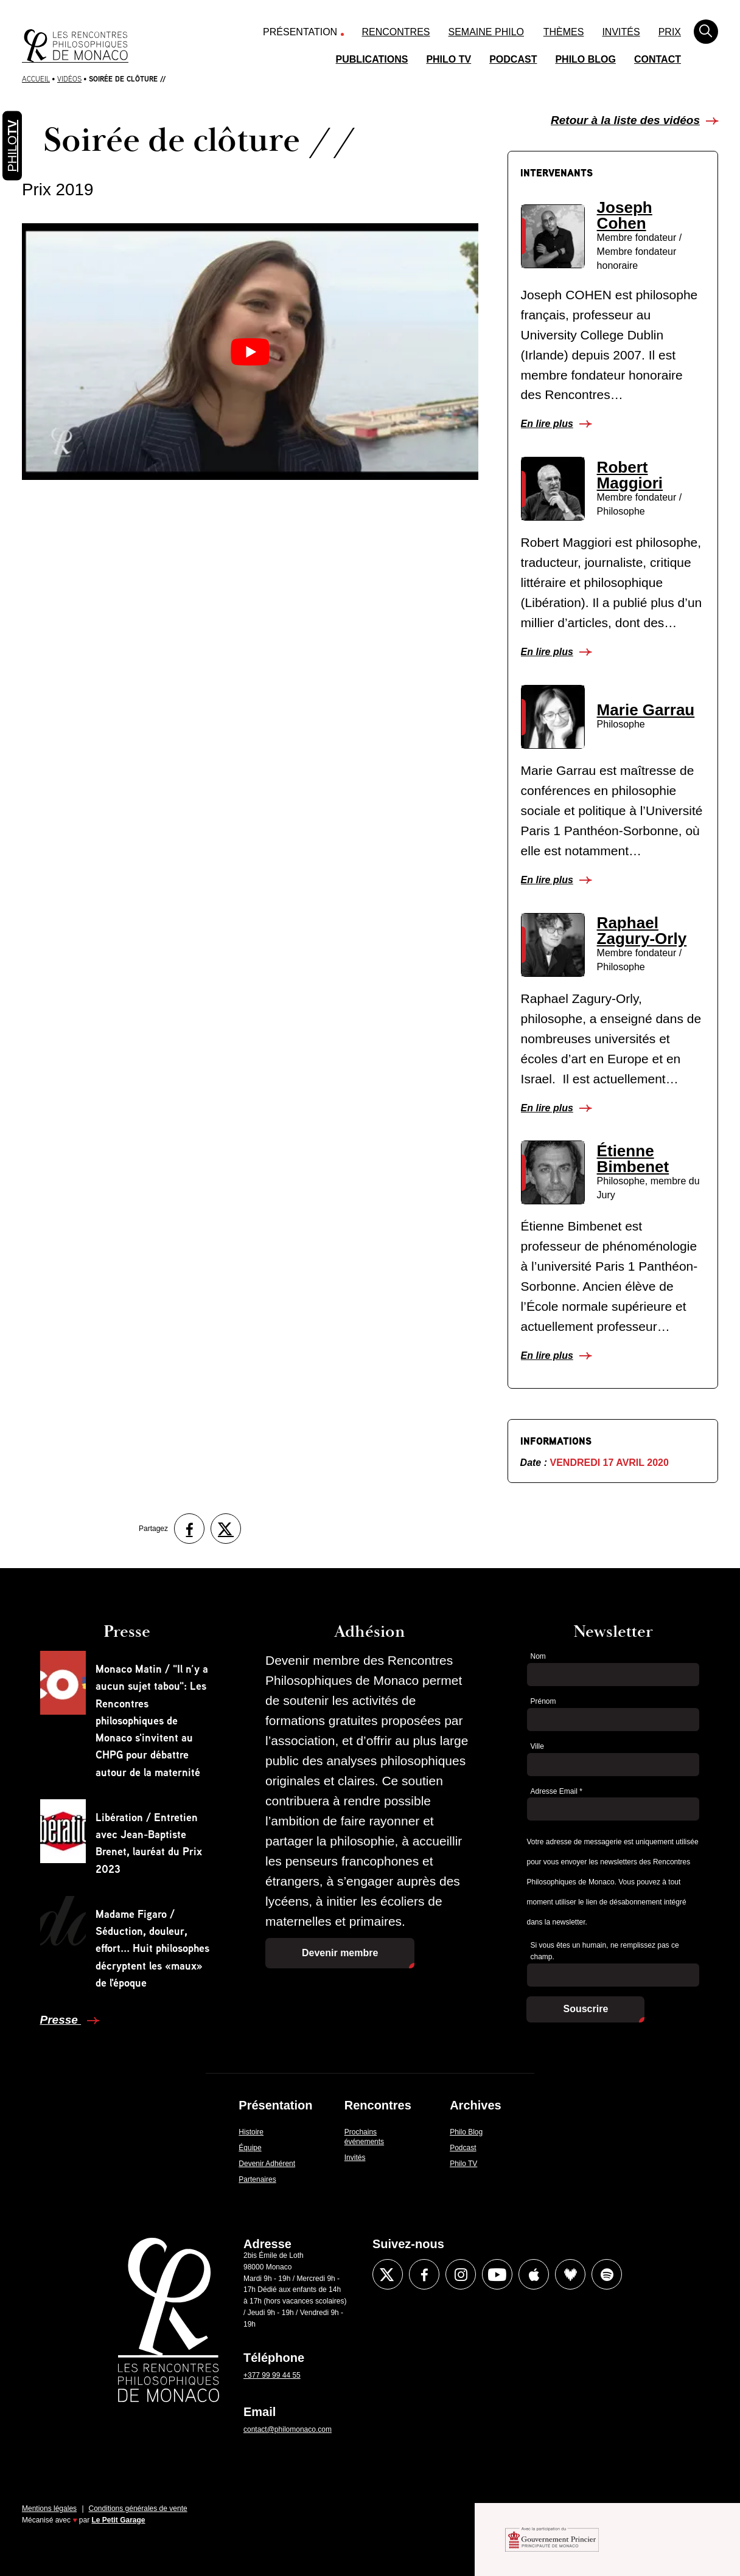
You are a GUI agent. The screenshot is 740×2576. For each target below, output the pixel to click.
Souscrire (585, 2009)
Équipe (250, 2148)
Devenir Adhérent (267, 2163)
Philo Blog (585, 59)
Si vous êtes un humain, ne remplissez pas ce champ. (604, 1951)
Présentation (300, 32)
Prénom (543, 1701)
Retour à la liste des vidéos (625, 120)
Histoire (251, 2132)
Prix (669, 32)
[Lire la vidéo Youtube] (250, 351)
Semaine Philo (486, 32)
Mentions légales (49, 2508)
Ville (536, 1746)
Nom (537, 1656)
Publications (372, 59)
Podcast (513, 59)
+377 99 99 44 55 (272, 2375)
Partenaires (257, 2179)
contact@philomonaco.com (287, 2429)
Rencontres (396, 32)
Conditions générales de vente (138, 2508)
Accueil (36, 78)
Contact (657, 59)
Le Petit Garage (118, 2520)
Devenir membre (340, 1953)
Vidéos (69, 78)
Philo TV (448, 59)
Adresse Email (556, 1791)
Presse (61, 2019)
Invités (621, 32)
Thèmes (563, 32)
